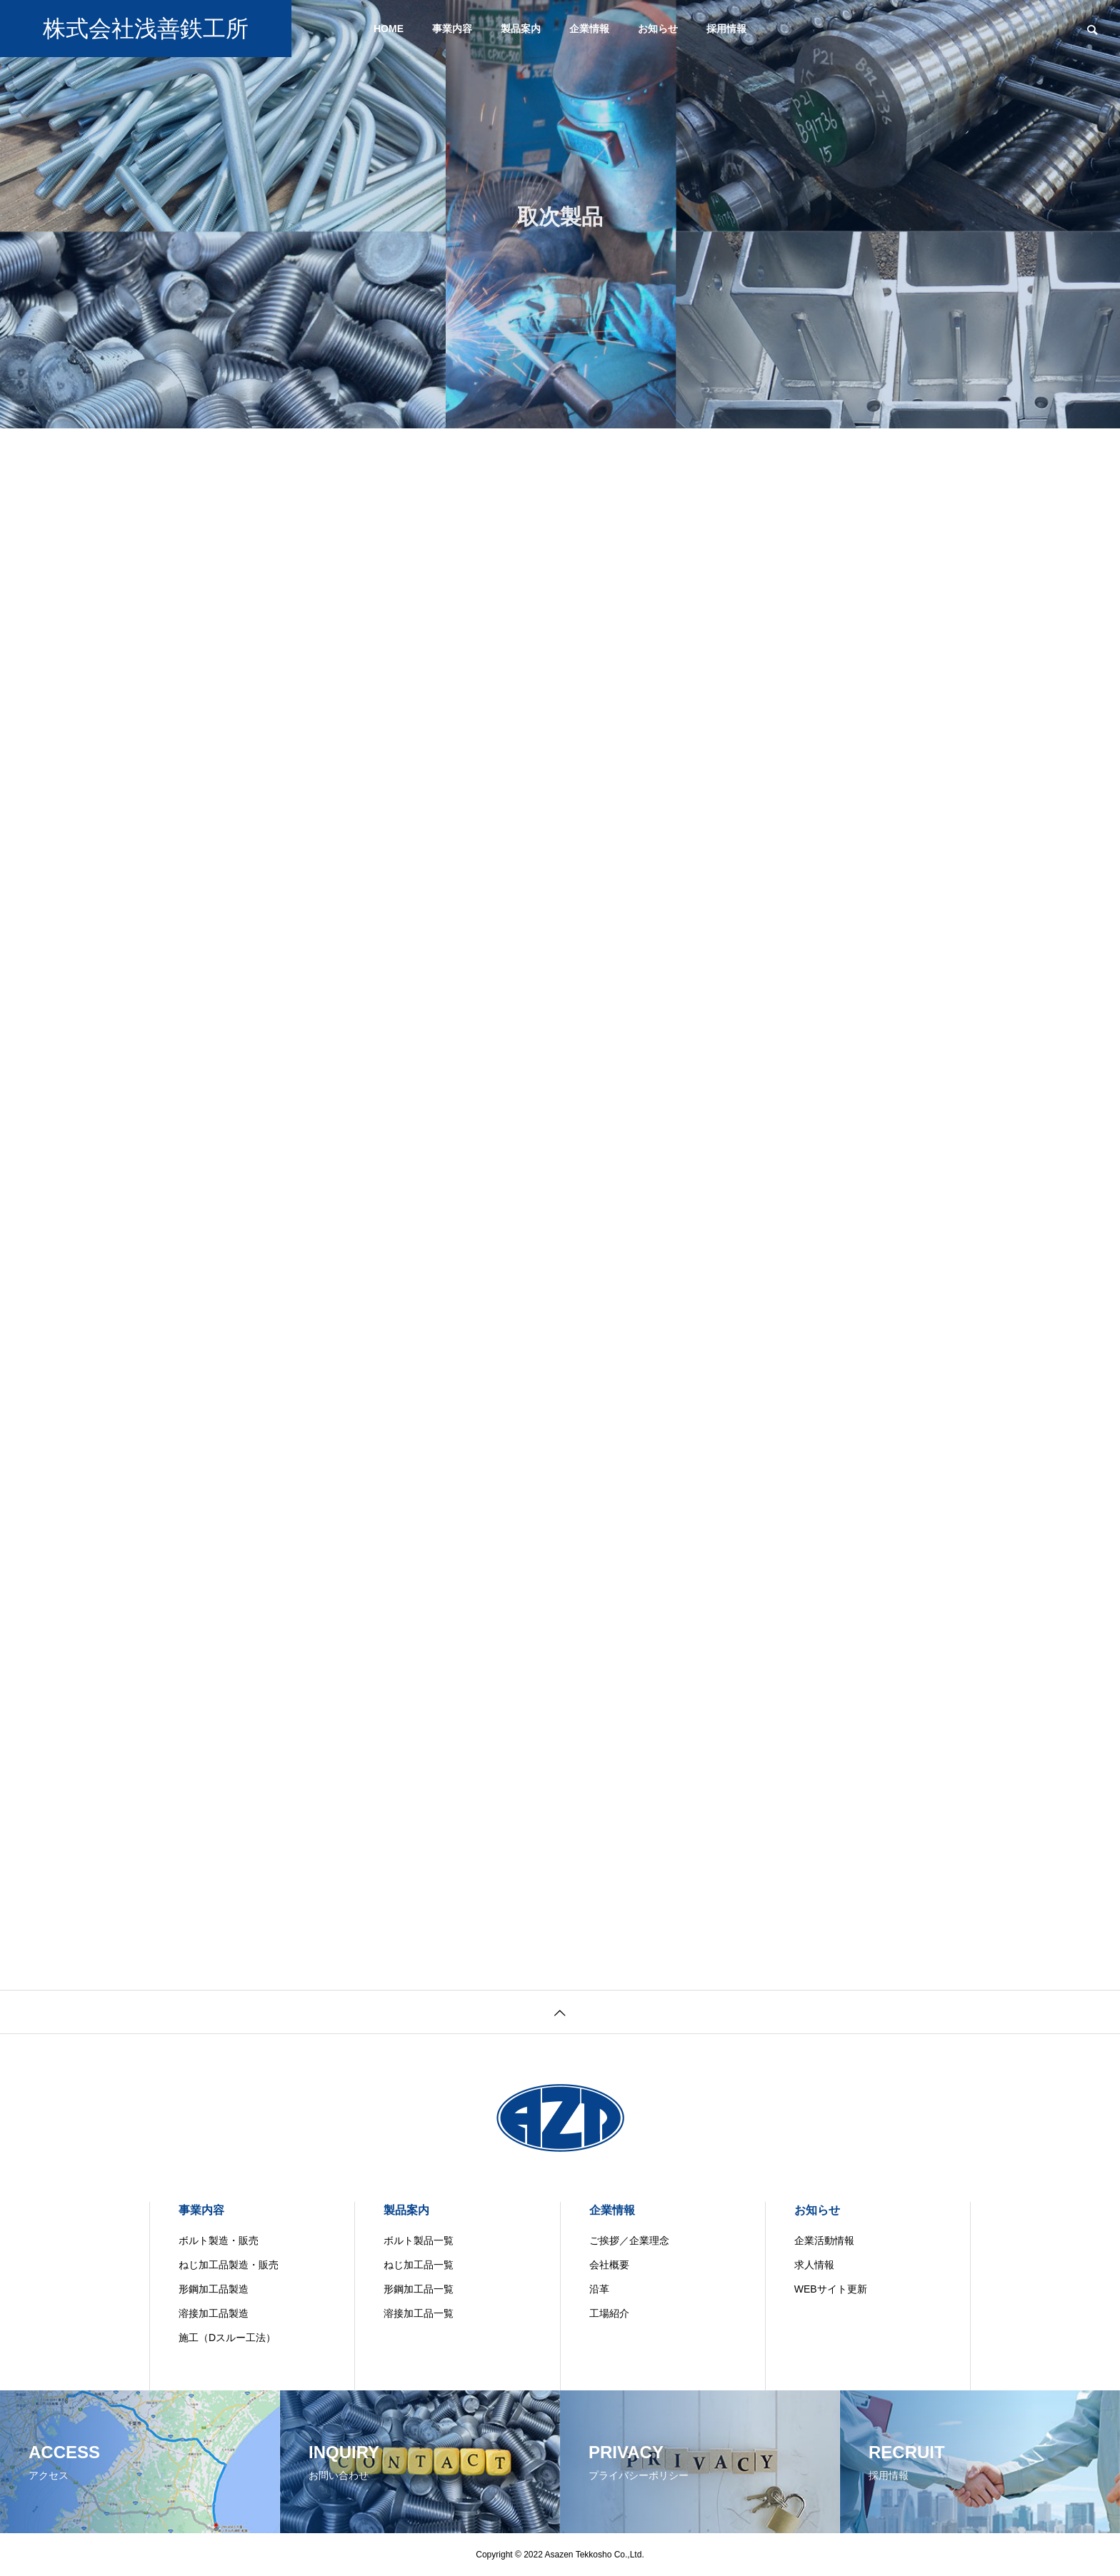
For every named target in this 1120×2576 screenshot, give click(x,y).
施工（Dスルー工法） (227, 2337)
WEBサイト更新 (830, 2289)
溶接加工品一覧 (419, 2313)
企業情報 (589, 28)
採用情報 (726, 28)
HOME (389, 28)
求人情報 (814, 2264)
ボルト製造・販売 (219, 2240)
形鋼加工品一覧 (419, 2289)
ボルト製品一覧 (419, 2240)
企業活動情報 (824, 2240)
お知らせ (658, 28)
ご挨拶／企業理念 (629, 2240)
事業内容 (452, 28)
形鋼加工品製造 (214, 2289)
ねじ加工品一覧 (419, 2264)
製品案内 (521, 28)
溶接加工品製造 (214, 2313)
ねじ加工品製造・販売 (229, 2264)
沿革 (599, 2289)
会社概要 (609, 2264)
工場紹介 (609, 2313)
